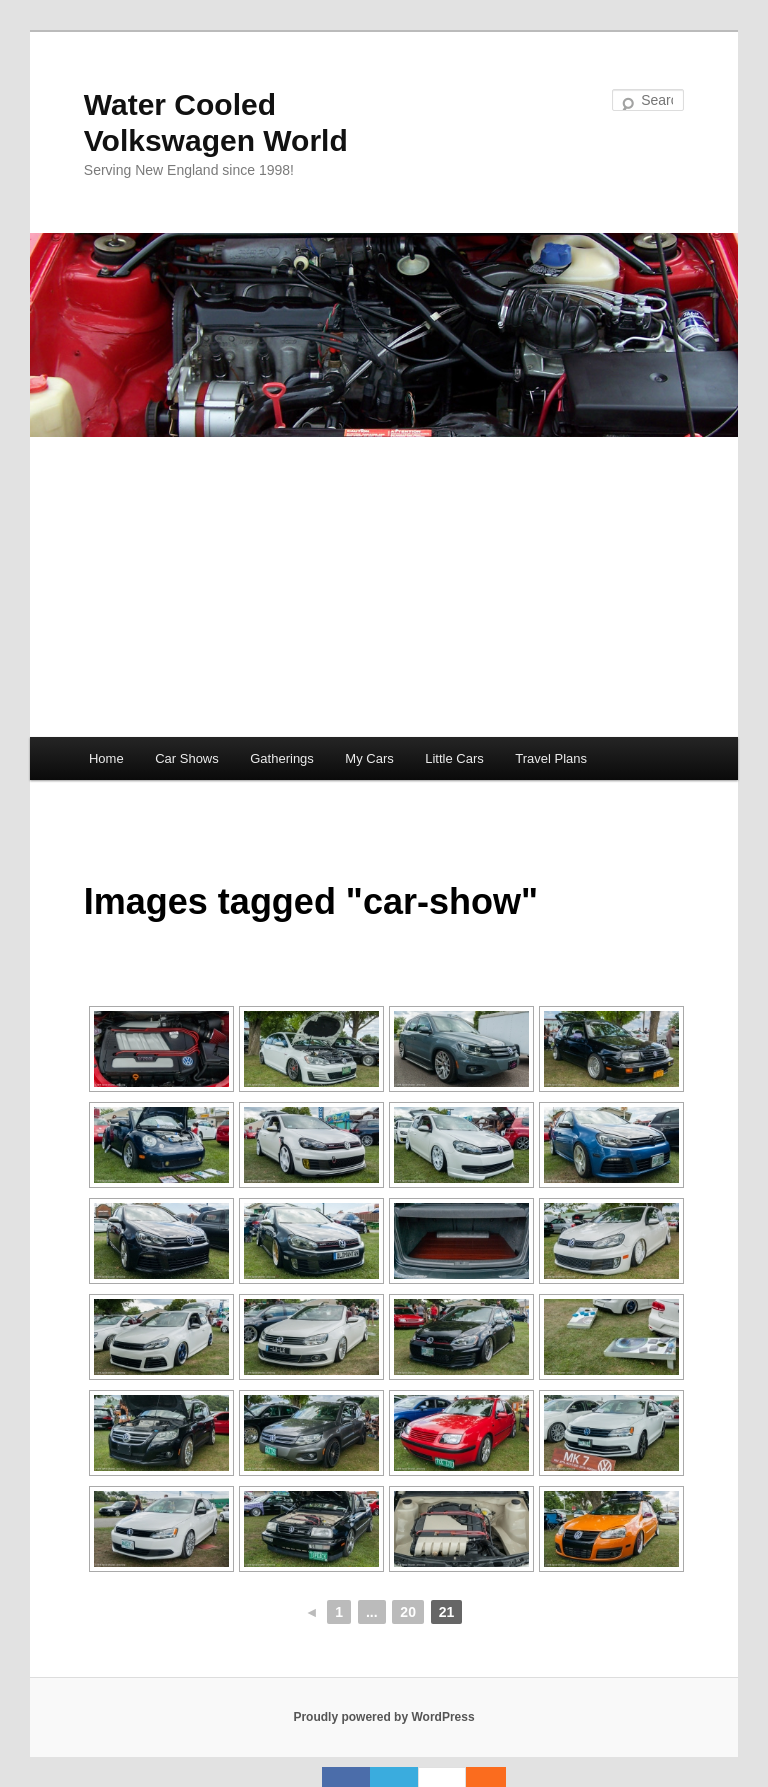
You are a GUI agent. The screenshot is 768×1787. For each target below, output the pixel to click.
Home (106, 758)
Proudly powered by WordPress (383, 1717)
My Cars (369, 758)
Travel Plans (551, 758)
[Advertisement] (384, 587)
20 (408, 1612)
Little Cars (454, 758)
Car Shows (187, 758)
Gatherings (282, 758)
